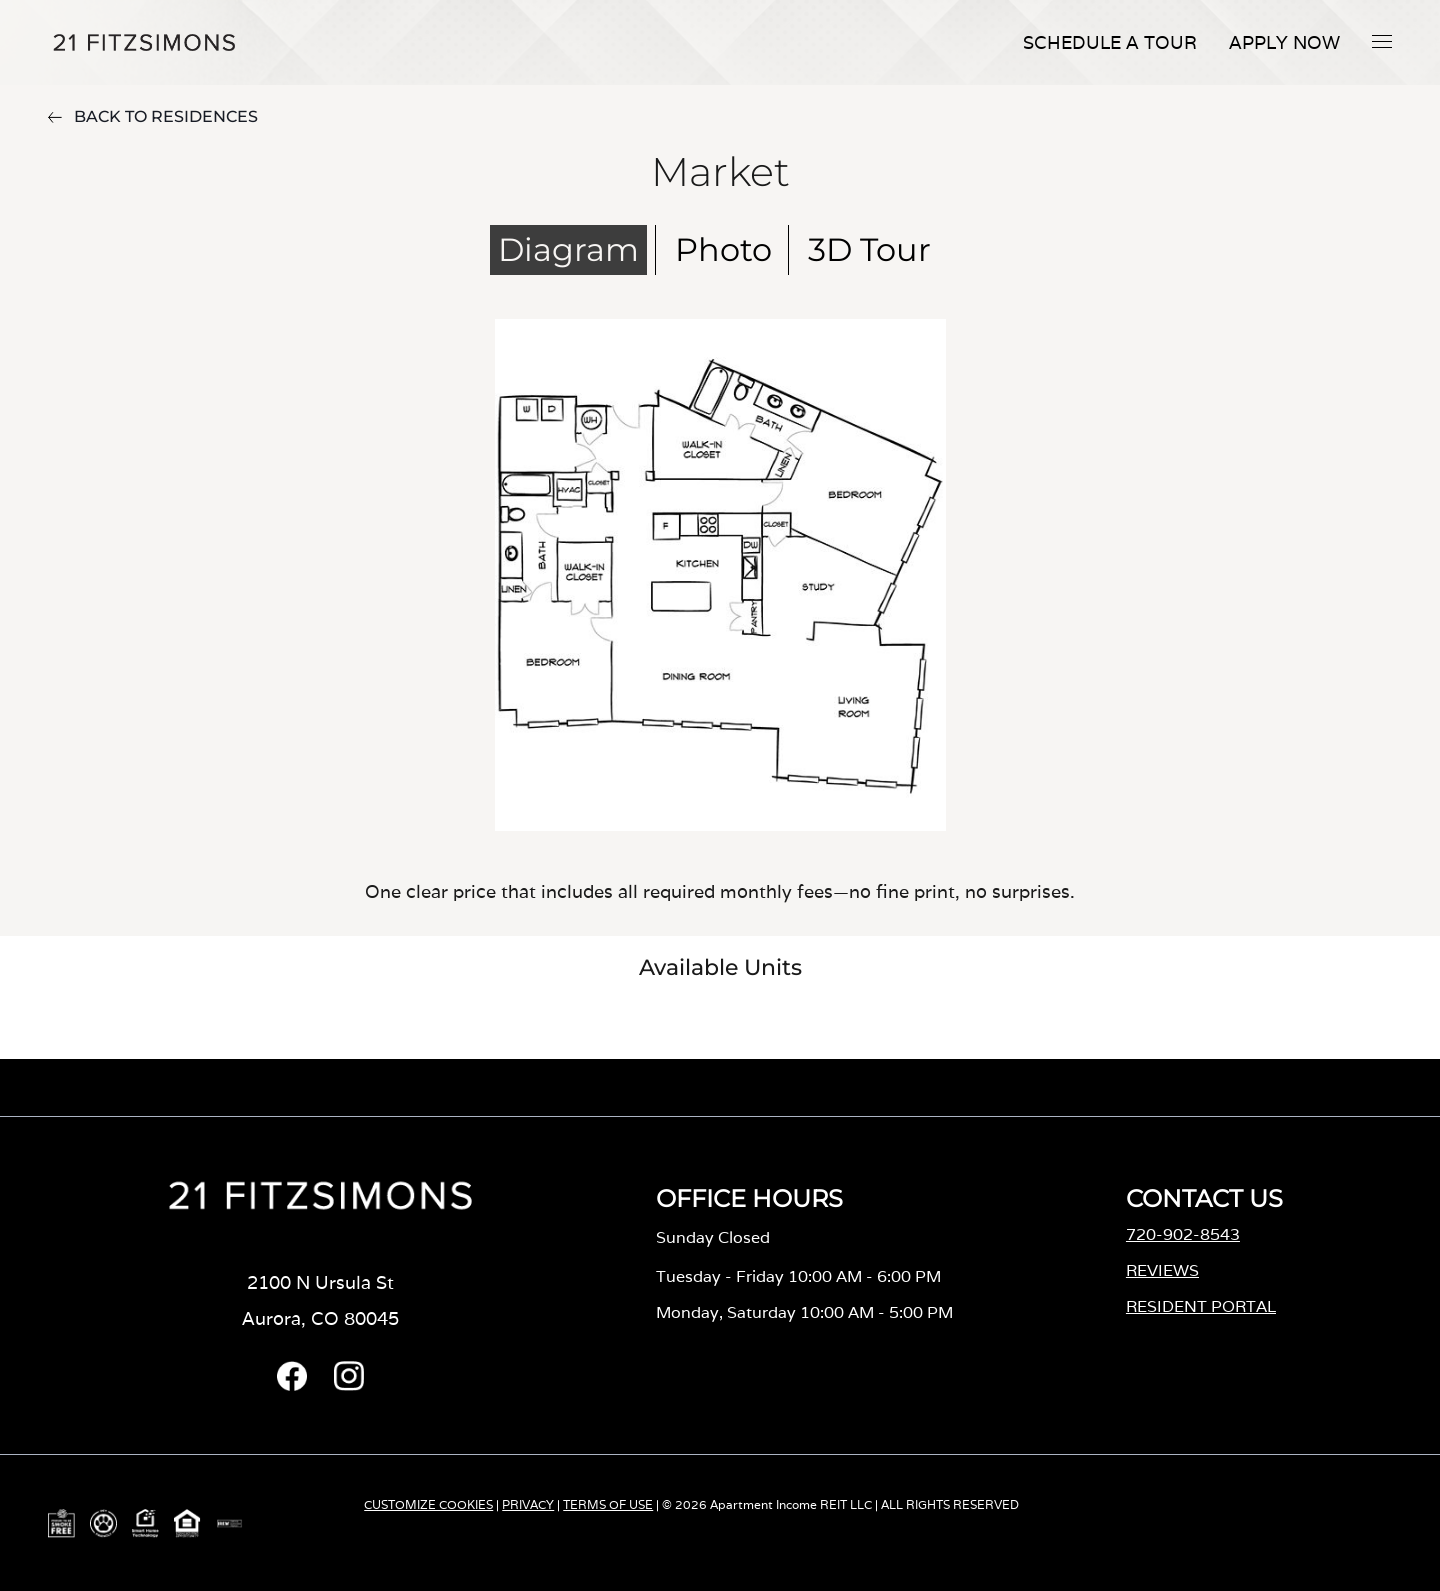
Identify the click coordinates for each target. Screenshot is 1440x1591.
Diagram (568, 249)
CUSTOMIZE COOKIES (428, 1504)
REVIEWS (1162, 1270)
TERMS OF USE (608, 1504)
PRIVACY (528, 1504)
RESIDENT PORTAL (1201, 1306)
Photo (723, 249)
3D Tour (869, 249)
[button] (1382, 41)
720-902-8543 (1183, 1234)
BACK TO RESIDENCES (153, 116)
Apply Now (1284, 42)
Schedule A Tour (1110, 42)
